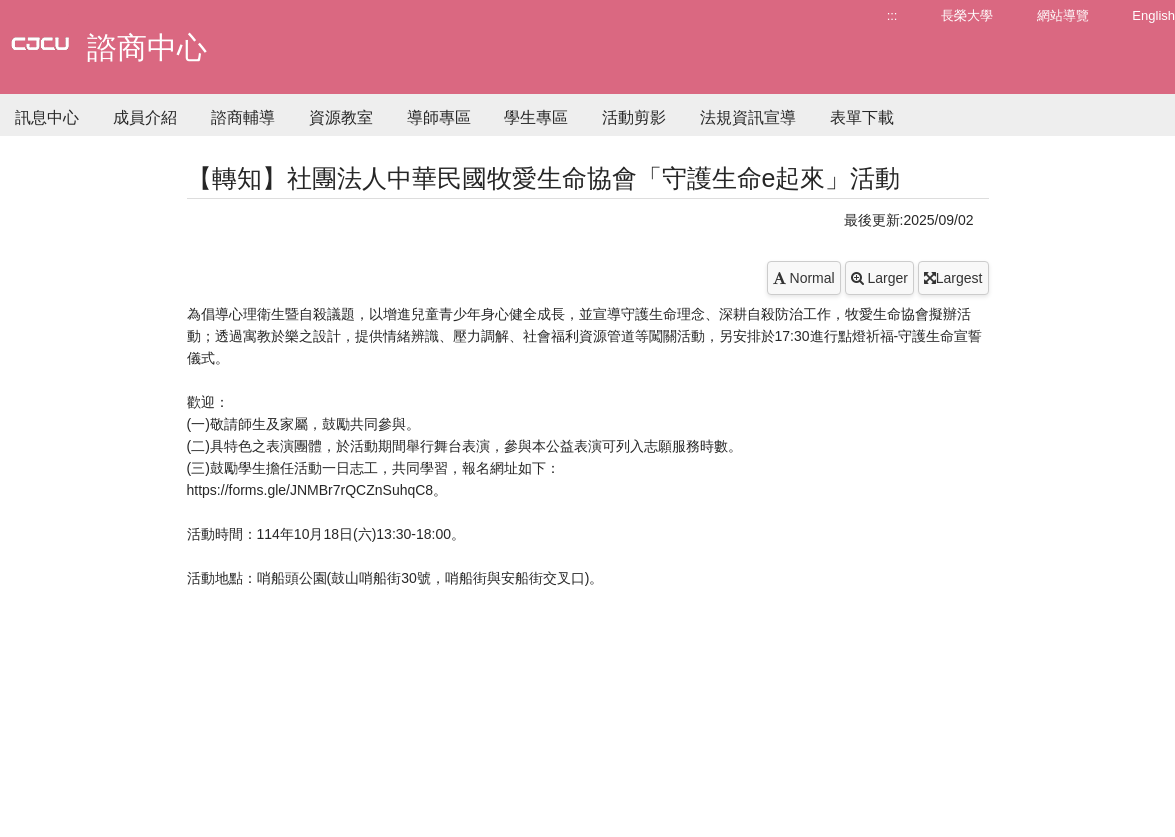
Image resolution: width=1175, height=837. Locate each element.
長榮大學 (967, 15)
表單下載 (862, 117)
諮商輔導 (243, 117)
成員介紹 (145, 117)
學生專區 (536, 117)
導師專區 (439, 117)
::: (892, 15)
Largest (953, 278)
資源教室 (341, 117)
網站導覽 (1063, 15)
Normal (804, 278)
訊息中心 (47, 117)
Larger (879, 278)
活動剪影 (634, 117)
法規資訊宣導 (748, 117)
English (1153, 15)
